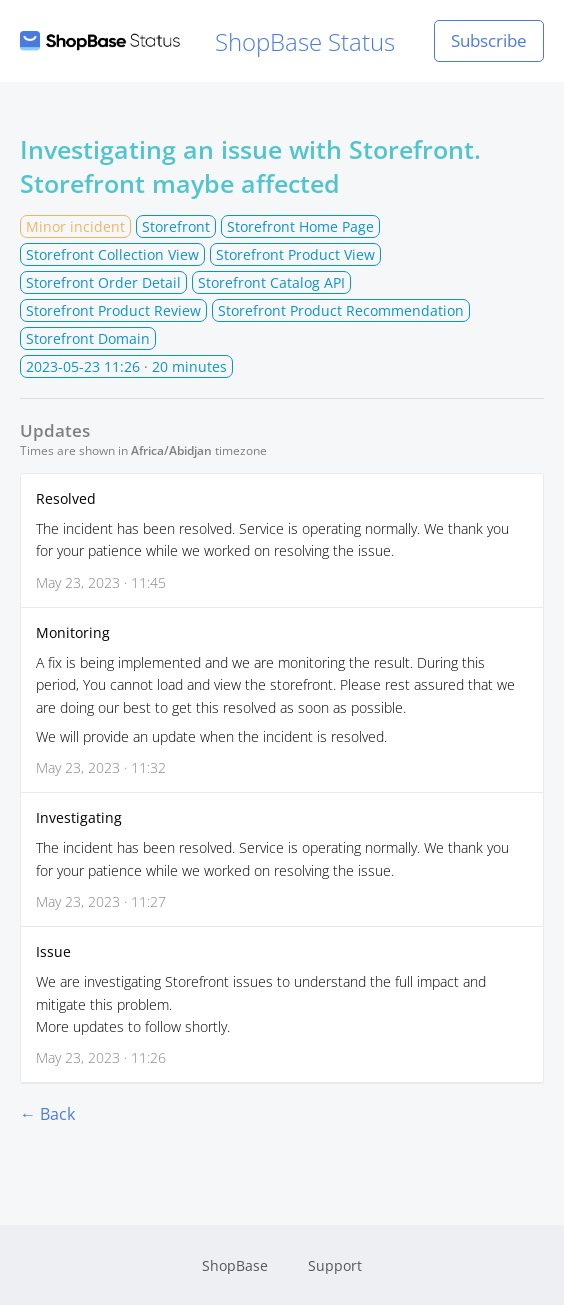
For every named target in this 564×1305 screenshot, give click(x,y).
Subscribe (489, 40)
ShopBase (235, 1265)
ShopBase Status (207, 41)
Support (335, 1265)
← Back (47, 1114)
